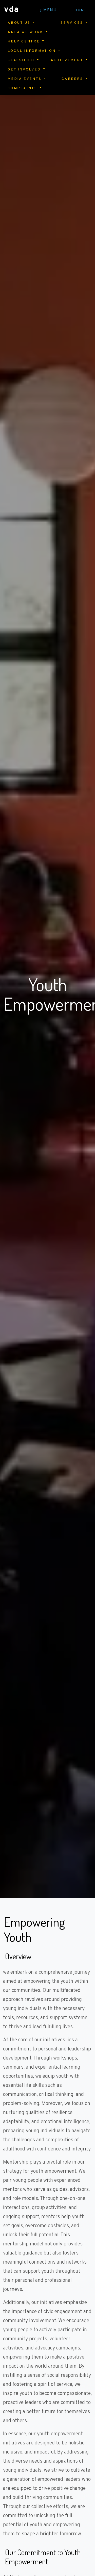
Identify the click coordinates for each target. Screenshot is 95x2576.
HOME (80, 10)
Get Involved (25, 69)
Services (72, 23)
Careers (73, 79)
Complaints (23, 88)
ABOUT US (20, 23)
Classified (22, 60)
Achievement (68, 60)
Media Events (25, 79)
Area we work (26, 32)
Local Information (32, 51)
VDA (11, 10)
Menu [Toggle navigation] (48, 10)
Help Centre (24, 41)
